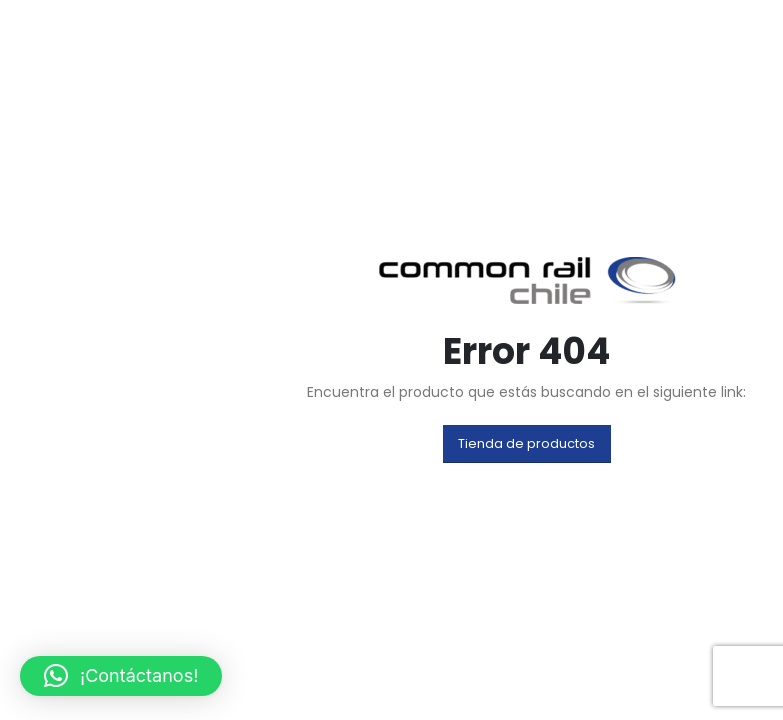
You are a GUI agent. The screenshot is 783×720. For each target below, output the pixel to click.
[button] (527, 443)
